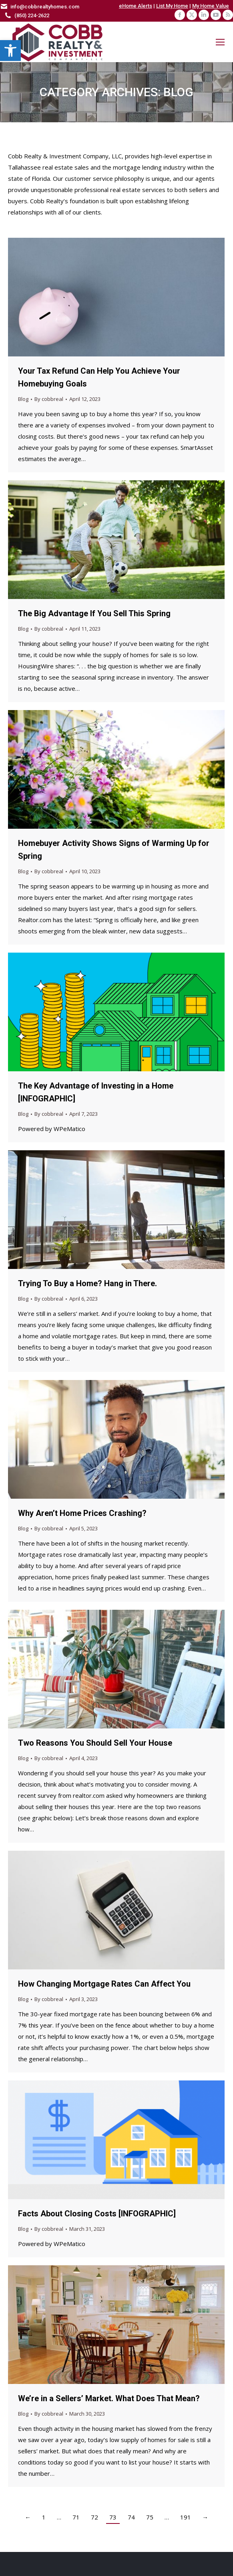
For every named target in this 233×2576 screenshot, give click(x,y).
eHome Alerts (135, 6)
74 (131, 2517)
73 (112, 2517)
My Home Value (210, 6)
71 (76, 2517)
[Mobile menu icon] (220, 42)
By (48, 399)
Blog (23, 399)
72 (94, 2517)
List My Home (172, 6)
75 (149, 2517)
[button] (10, 50)
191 (185, 2517)
